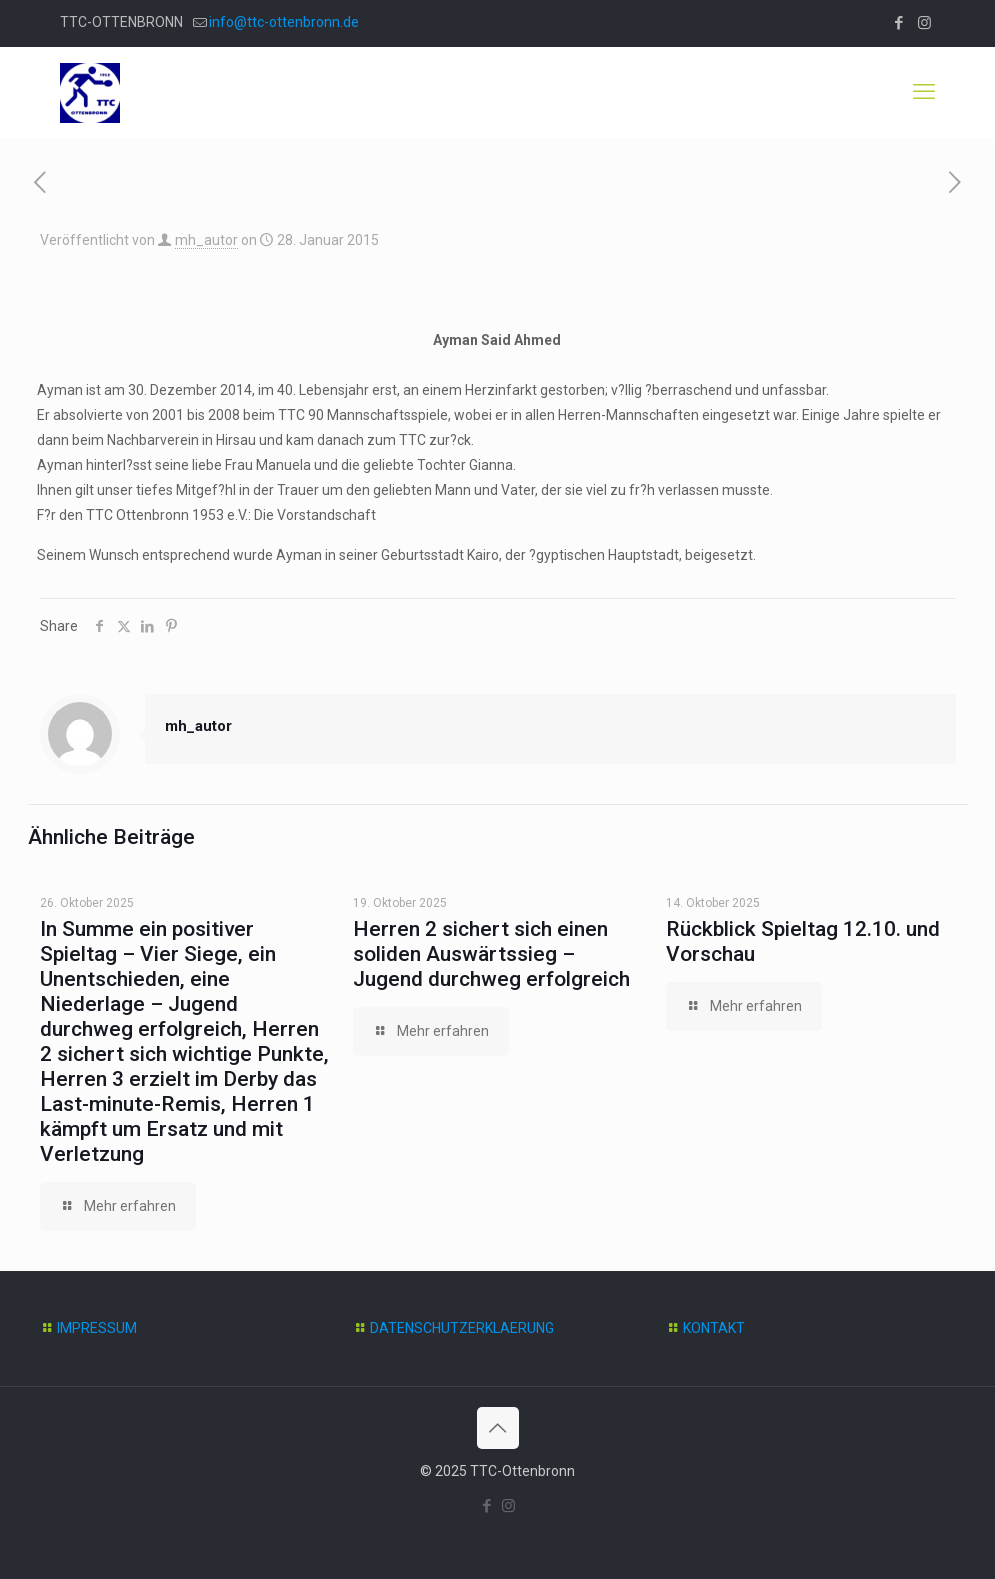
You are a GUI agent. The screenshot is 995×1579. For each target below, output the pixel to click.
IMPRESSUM (97, 1328)
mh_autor (206, 240)
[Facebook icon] (899, 23)
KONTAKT (714, 1328)
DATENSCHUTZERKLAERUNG (462, 1328)
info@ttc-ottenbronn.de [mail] (284, 22)
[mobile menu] (924, 92)
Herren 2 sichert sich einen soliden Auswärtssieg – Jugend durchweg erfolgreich (491, 954)
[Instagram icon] (924, 23)
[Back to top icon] (498, 1428)
